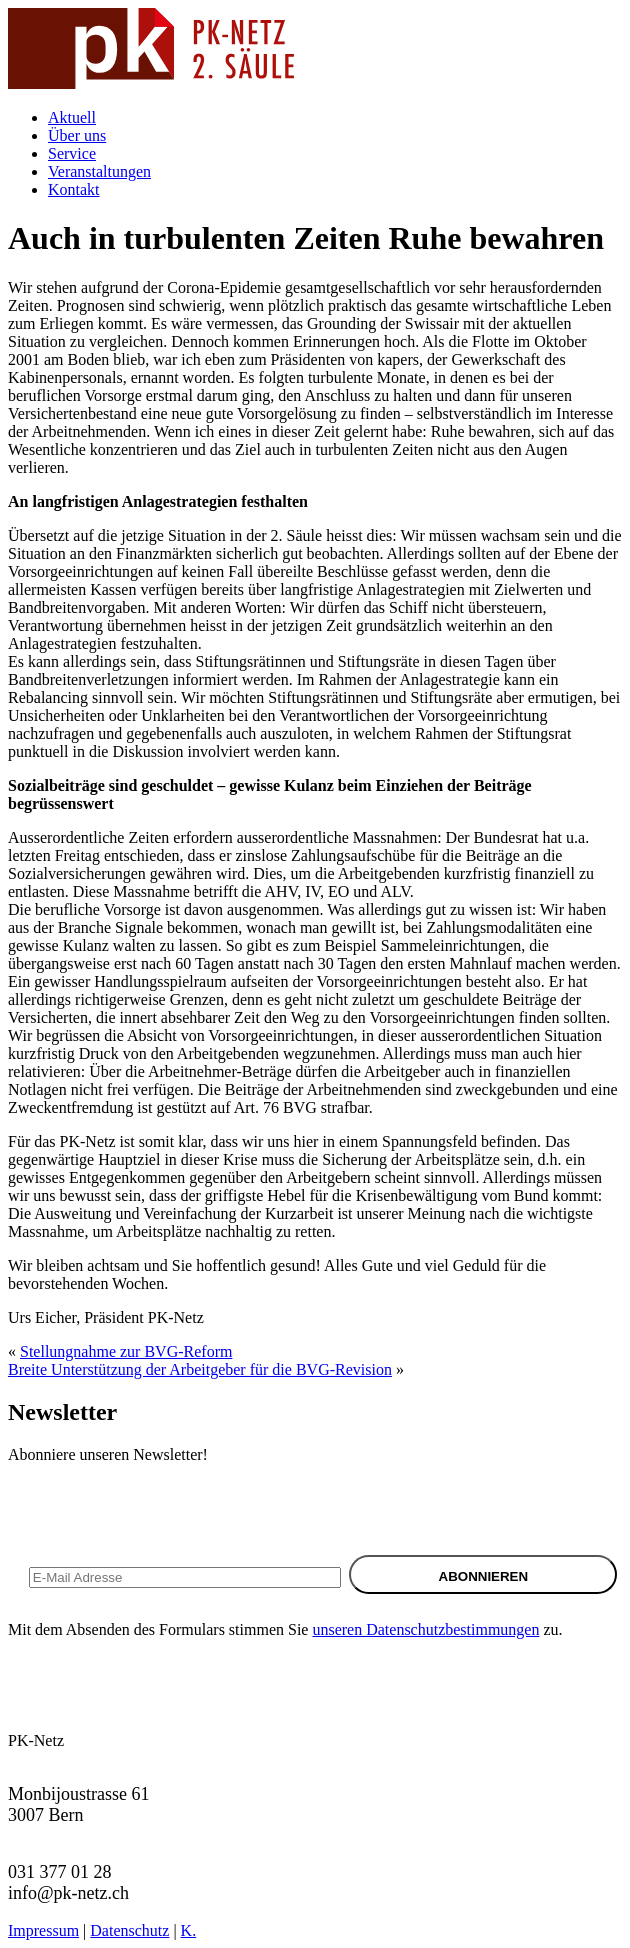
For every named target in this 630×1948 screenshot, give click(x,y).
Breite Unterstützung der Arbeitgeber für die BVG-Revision (200, 1369)
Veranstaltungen (99, 171)
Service (72, 153)
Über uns (77, 135)
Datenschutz (129, 1930)
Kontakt (74, 189)
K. (189, 1930)
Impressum (43, 1930)
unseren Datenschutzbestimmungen (425, 1629)
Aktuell (72, 117)
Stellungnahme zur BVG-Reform (126, 1351)
